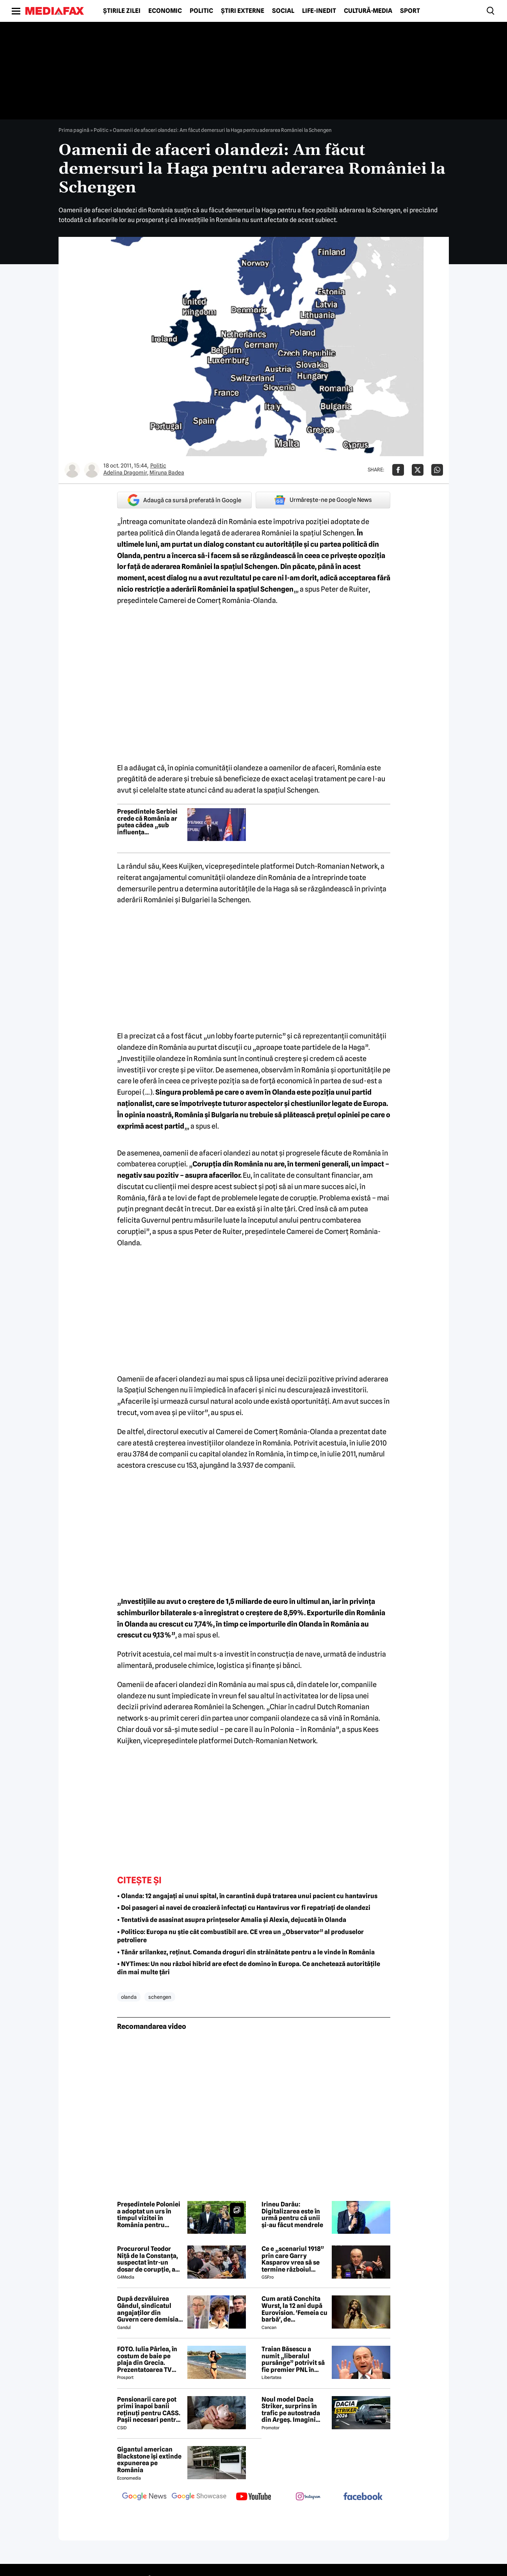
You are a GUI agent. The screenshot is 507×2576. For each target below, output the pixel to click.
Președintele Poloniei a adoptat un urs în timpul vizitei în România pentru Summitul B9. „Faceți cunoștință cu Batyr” (148, 2214)
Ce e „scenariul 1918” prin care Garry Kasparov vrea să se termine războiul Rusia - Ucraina (293, 2259)
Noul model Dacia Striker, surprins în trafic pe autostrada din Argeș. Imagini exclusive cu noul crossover (291, 2409)
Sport (410, 11)
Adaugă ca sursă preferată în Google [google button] (184, 500)
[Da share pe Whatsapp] (437, 470)
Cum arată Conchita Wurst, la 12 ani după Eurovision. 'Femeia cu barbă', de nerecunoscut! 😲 (294, 2309)
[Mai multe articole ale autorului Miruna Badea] (92, 470)
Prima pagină (74, 130)
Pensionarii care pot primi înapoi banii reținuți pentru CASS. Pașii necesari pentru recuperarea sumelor (148, 2409)
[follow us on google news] (144, 2497)
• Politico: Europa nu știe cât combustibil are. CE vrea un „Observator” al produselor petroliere (240, 1936)
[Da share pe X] (417, 470)
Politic (201, 11)
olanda (129, 1997)
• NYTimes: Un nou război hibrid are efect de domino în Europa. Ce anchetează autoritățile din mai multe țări (248, 1968)
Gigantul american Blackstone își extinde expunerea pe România (149, 2459)
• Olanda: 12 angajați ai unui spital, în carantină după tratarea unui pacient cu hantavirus (247, 1896)
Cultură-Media (368, 11)
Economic (165, 11)
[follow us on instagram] (308, 2497)
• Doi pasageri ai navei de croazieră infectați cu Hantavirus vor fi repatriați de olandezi (243, 1907)
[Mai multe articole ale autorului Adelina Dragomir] (72, 470)
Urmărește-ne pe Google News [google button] (323, 500)
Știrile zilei (122, 11)
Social (283, 11)
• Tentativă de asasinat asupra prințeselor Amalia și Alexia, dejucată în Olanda (231, 1920)
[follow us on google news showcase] (199, 2497)
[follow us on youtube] (253, 2497)
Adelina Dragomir (125, 472)
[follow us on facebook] (363, 2496)
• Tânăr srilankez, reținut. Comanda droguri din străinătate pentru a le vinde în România (246, 1952)
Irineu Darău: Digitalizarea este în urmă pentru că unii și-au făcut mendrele (292, 2214)
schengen (159, 1997)
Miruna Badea (166, 472)
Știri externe (242, 11)
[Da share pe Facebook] (398, 470)
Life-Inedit (319, 11)
